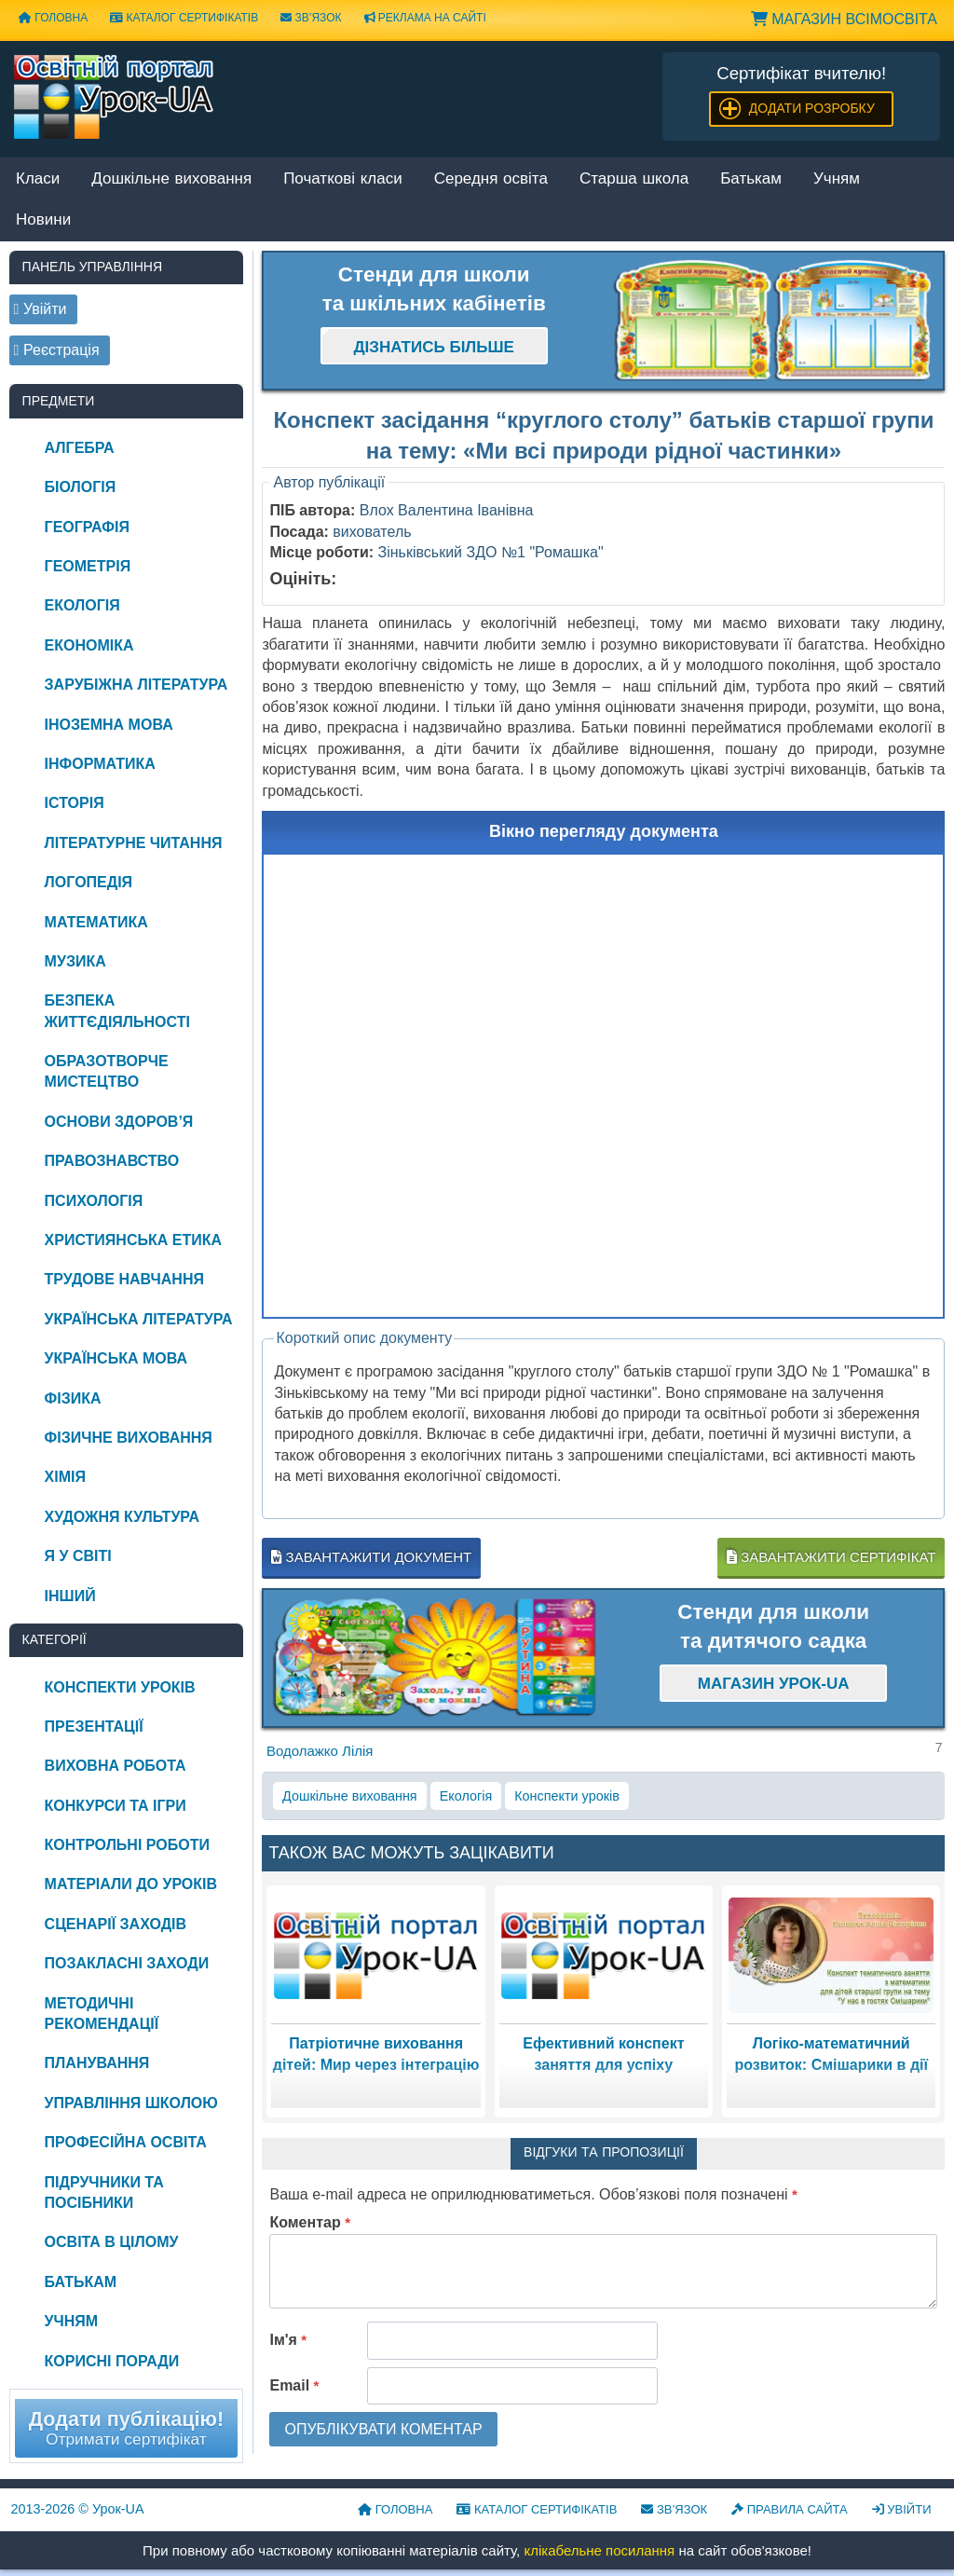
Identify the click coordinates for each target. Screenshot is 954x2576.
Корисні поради (112, 2361)
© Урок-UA (77, 2508)
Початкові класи (342, 179)
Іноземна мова (109, 725)
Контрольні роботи (127, 1845)
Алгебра (80, 448)
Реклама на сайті (425, 17)
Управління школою (131, 2103)
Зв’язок (310, 17)
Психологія (94, 1201)
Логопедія (89, 882)
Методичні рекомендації (102, 2013)
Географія (87, 527)
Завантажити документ (371, 1557)
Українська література (139, 1319)
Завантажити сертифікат (831, 1557)
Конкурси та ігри (115, 1806)
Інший (70, 1596)
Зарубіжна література (136, 684)
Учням (836, 179)
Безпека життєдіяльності (117, 1011)
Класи (38, 179)
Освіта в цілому (112, 2242)
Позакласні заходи (127, 1963)
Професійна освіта (126, 2142)
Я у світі (78, 1556)
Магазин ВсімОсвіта (844, 19)
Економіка (89, 645)
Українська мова (116, 1358)
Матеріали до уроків (131, 1884)
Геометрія (88, 566)
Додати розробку (812, 108)
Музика (75, 961)
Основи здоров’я (119, 1122)
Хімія (65, 1477)
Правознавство (112, 1161)
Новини (43, 220)
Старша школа (633, 179)
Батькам (751, 179)
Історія (74, 803)
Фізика (73, 1398)
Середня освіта (491, 179)
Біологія (80, 487)
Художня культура (122, 1517)
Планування (97, 2063)
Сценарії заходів (115, 1924)
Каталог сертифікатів (184, 17)
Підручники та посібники (104, 2192)
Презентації (94, 1726)
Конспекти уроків (567, 1795)
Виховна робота (115, 1766)
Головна (53, 17)
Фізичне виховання (128, 1438)
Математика (96, 922)
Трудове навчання (124, 1279)
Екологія (466, 1795)
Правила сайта (789, 2509)
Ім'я (288, 2340)
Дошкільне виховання (171, 179)
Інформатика (100, 764)
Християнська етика (133, 1240)
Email (294, 2385)
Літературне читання (134, 843)
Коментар (309, 2222)
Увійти (902, 2509)
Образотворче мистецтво (107, 1071)
